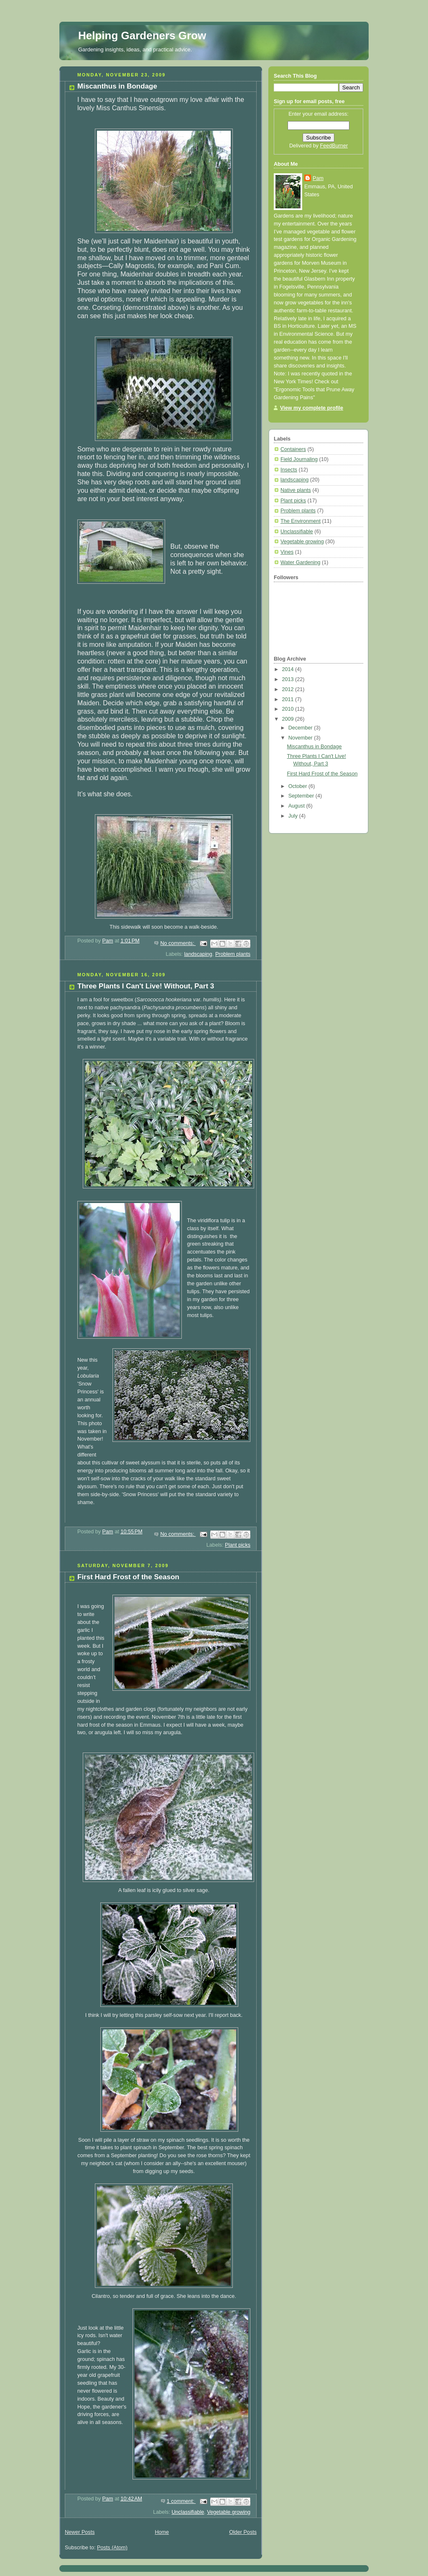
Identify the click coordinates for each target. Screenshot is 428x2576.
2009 (289, 719)
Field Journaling (299, 459)
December (301, 728)
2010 (289, 709)
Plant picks (237, 1545)
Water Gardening (300, 562)
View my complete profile (311, 408)
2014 (289, 669)
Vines (286, 552)
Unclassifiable (187, 2512)
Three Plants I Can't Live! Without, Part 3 (145, 986)
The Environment (300, 521)
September (302, 796)
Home (162, 2532)
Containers (293, 449)
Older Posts (243, 2532)
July (293, 816)
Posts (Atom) (112, 2548)
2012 (289, 689)
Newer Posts (79, 2532)
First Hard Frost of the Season (128, 1577)
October (298, 786)
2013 (289, 679)
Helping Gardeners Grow (142, 35)
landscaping (198, 954)
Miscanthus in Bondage (117, 86)
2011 (289, 699)
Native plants (295, 490)
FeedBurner (334, 146)
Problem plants (232, 954)
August (297, 806)
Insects (288, 470)
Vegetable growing (228, 2512)
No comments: (178, 943)
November (301, 738)
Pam (318, 178)
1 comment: (181, 2501)
